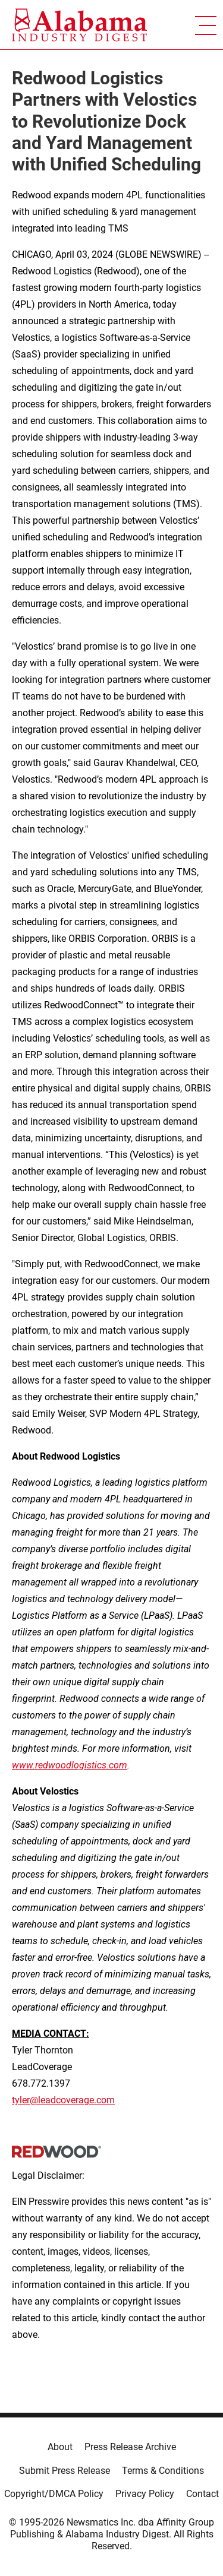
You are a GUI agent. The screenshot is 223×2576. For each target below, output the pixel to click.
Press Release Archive (130, 2446)
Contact (202, 2493)
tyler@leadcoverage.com (63, 2100)
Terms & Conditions (163, 2470)
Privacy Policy (144, 2493)
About (60, 2446)
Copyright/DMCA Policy (53, 2493)
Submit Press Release (64, 2470)
